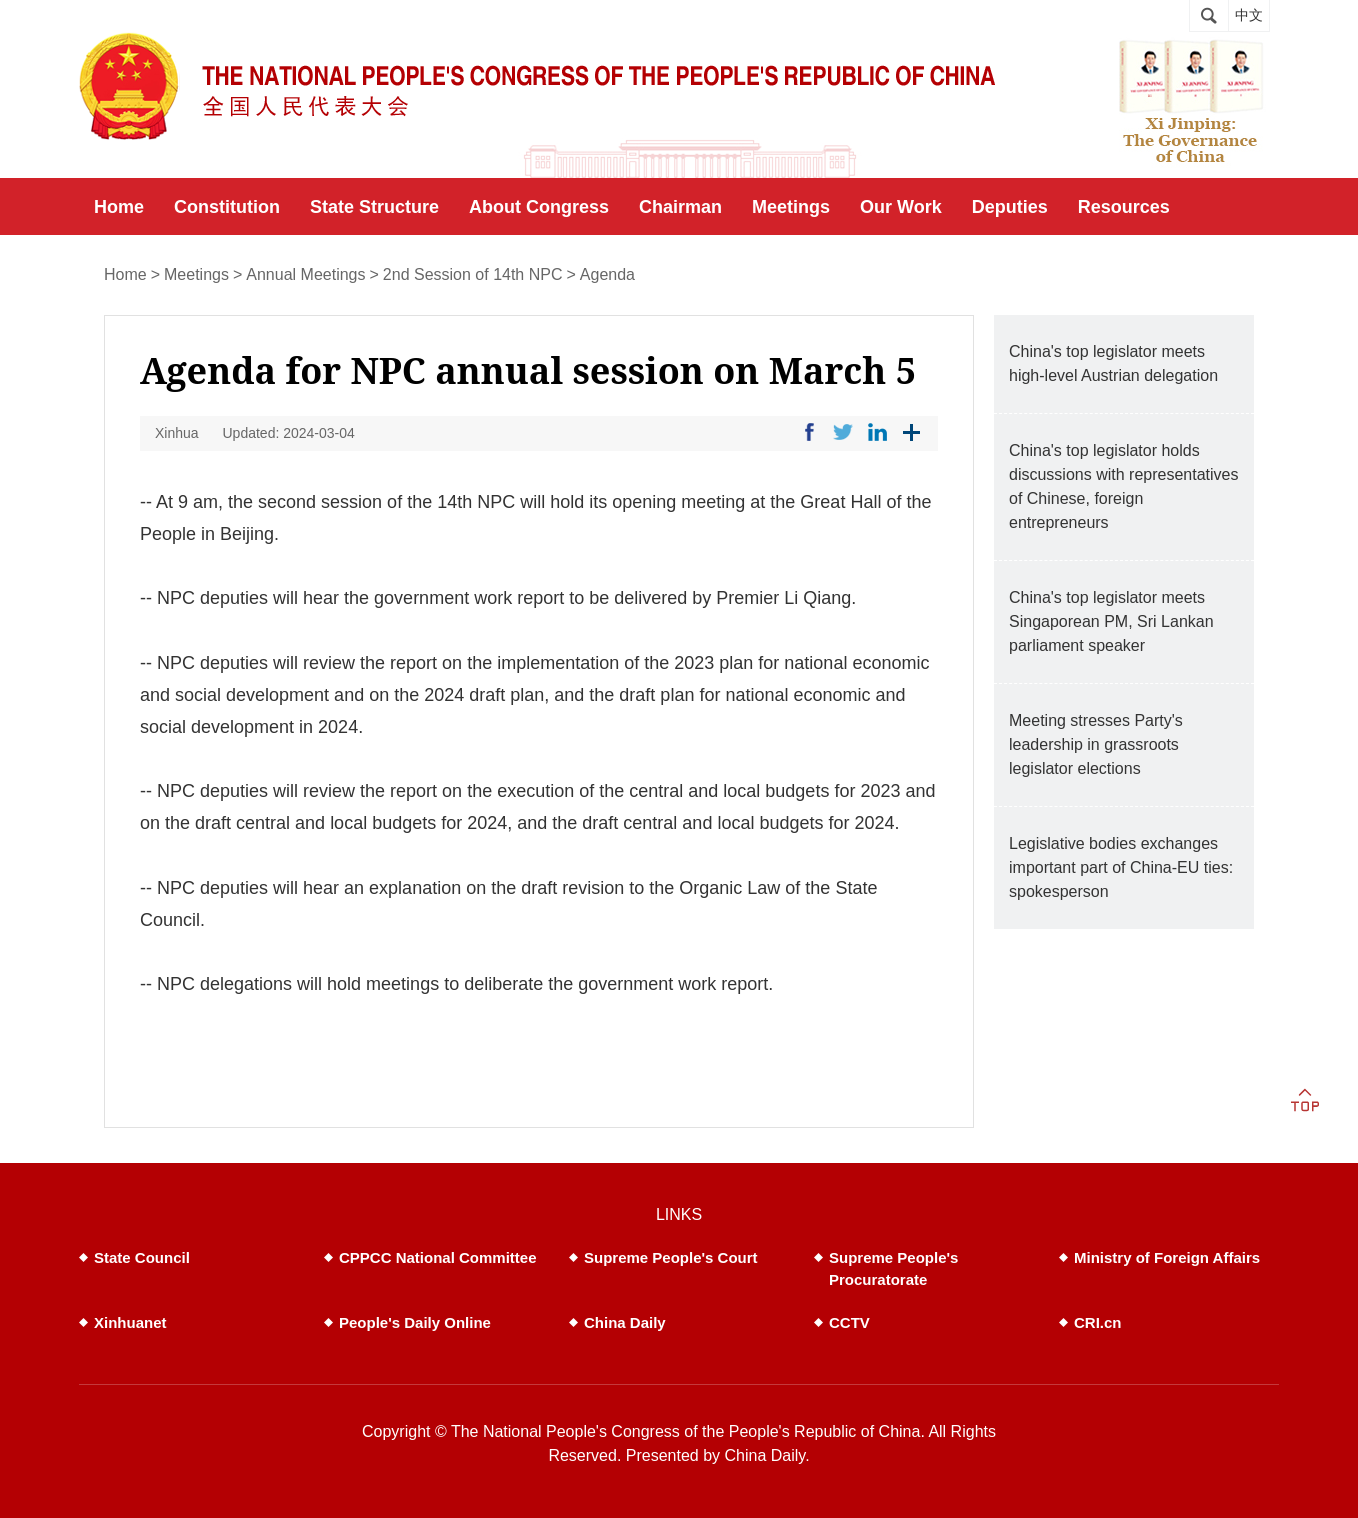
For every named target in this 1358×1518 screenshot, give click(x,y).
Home (125, 274)
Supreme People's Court (671, 1257)
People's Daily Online (415, 1322)
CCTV (849, 1322)
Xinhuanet (130, 1322)
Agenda (607, 274)
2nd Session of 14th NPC (473, 274)
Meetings (196, 274)
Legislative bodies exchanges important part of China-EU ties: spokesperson (1121, 867)
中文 (1249, 15)
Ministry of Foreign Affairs (1167, 1257)
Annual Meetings (305, 274)
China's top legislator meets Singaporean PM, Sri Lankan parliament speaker (1111, 621)
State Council (142, 1257)
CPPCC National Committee (438, 1257)
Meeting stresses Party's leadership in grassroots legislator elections (1096, 744)
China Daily (625, 1322)
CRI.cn (1098, 1322)
